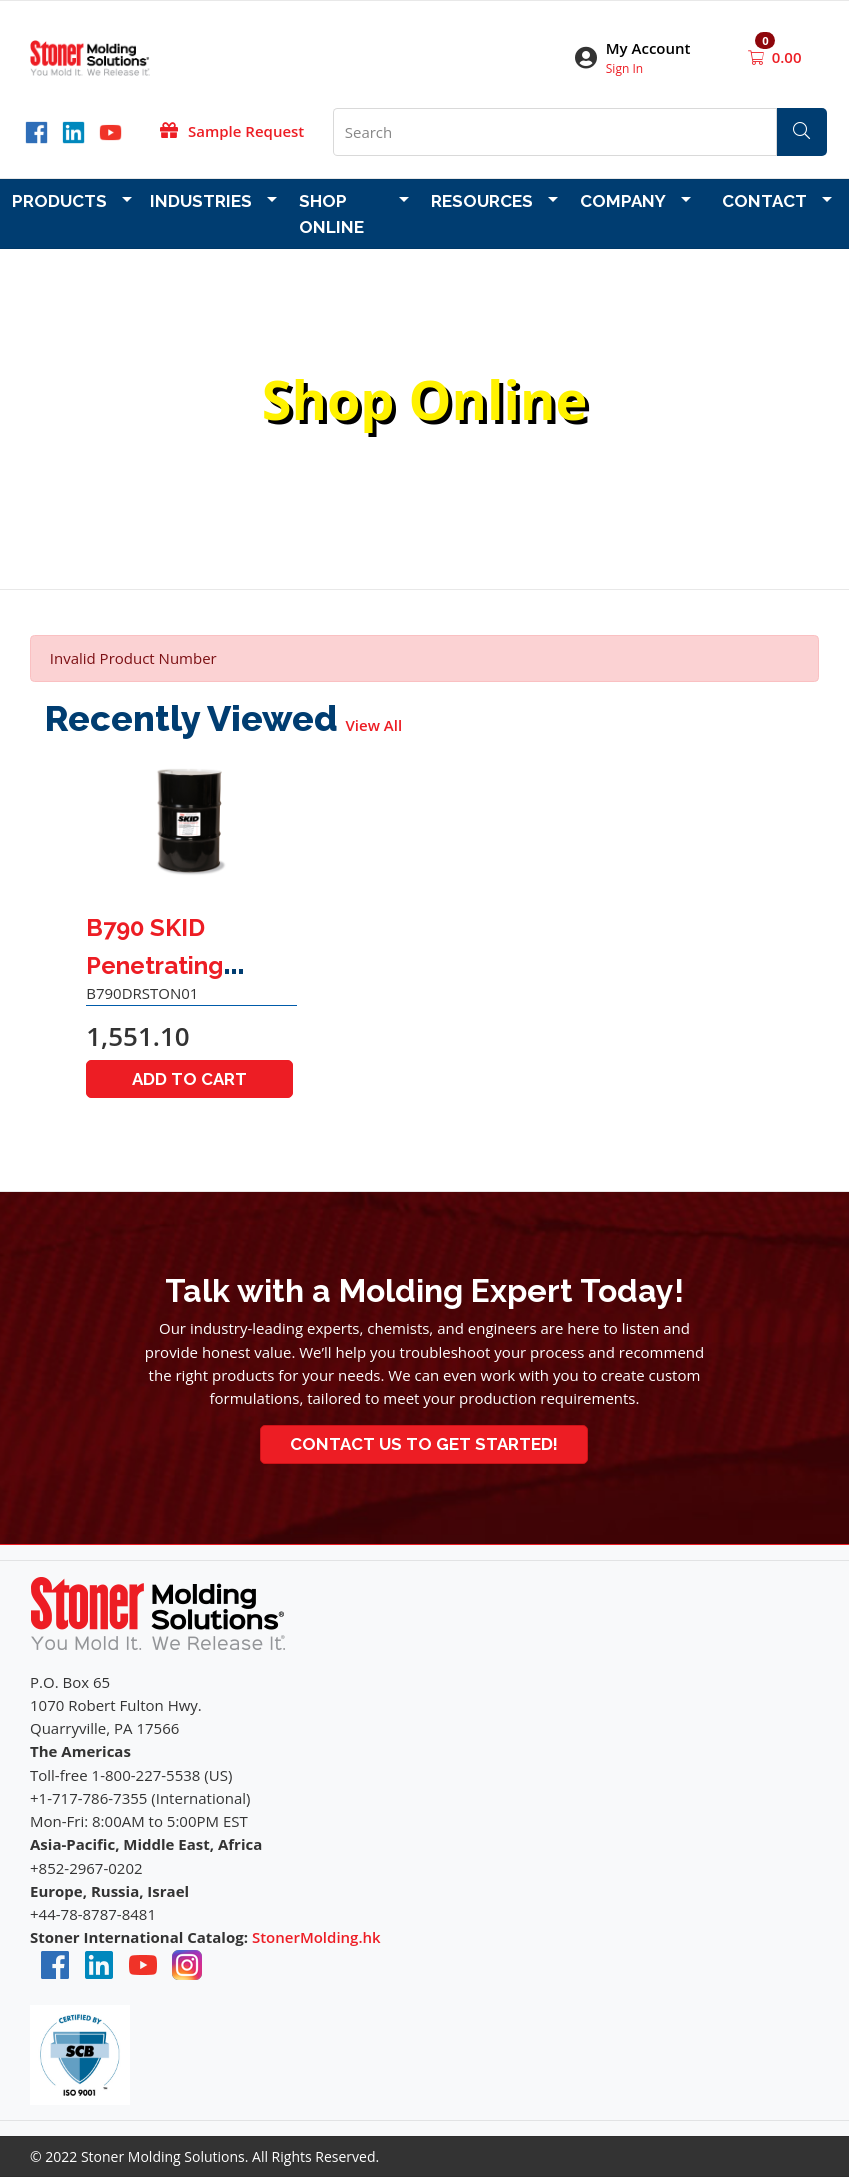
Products (59, 201)
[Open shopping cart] (758, 57)
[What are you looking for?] (555, 132)
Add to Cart (189, 1079)
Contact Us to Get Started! (424, 1444)
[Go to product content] (192, 823)
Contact (764, 201)
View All (374, 725)
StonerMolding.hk (316, 1937)
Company (623, 201)
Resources (482, 201)
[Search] (802, 132)
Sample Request (246, 131)
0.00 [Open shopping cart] (787, 57)
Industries (201, 201)
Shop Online (331, 214)
